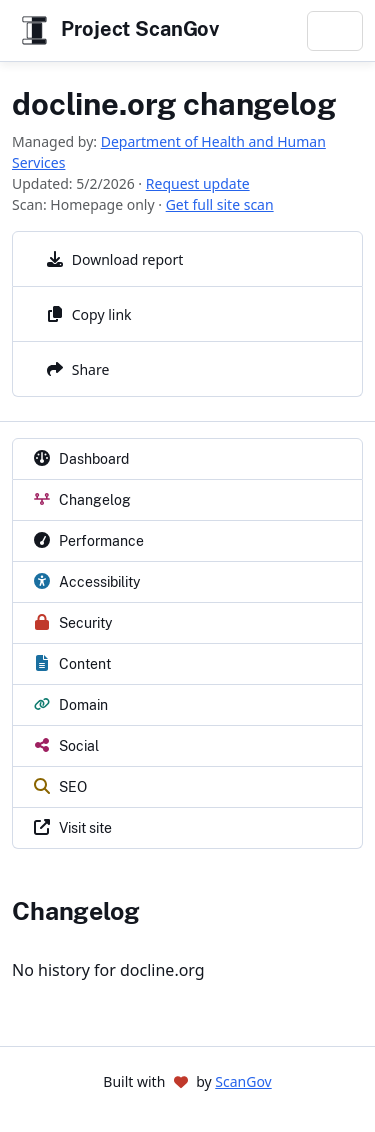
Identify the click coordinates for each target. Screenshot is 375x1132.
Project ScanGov (118, 30)
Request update (198, 183)
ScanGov (243, 1081)
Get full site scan (220, 204)
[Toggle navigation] (335, 31)
